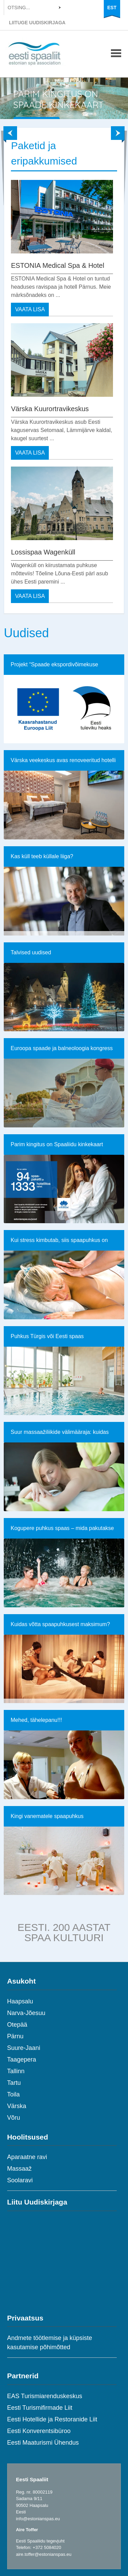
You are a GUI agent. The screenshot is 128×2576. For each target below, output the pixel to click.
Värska (16, 2106)
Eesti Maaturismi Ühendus (43, 2442)
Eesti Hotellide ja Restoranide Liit (52, 2419)
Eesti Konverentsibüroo (39, 2431)
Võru (13, 2117)
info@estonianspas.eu (38, 2518)
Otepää (17, 2024)
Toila (13, 2094)
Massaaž (19, 2168)
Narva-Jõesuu (26, 2013)
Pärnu (15, 2036)
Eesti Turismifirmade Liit (39, 2407)
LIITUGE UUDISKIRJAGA (37, 22)
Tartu (14, 2082)
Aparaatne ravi (27, 2157)
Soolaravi (20, 2180)
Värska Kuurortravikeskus (50, 409)
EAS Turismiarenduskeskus (44, 2396)
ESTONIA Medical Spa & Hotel (57, 265)
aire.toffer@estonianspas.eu (44, 2554)
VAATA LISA (30, 309)
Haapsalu (20, 2001)
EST (111, 7)
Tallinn (16, 2071)
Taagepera (21, 2059)
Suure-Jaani (23, 2047)
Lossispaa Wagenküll (43, 552)
